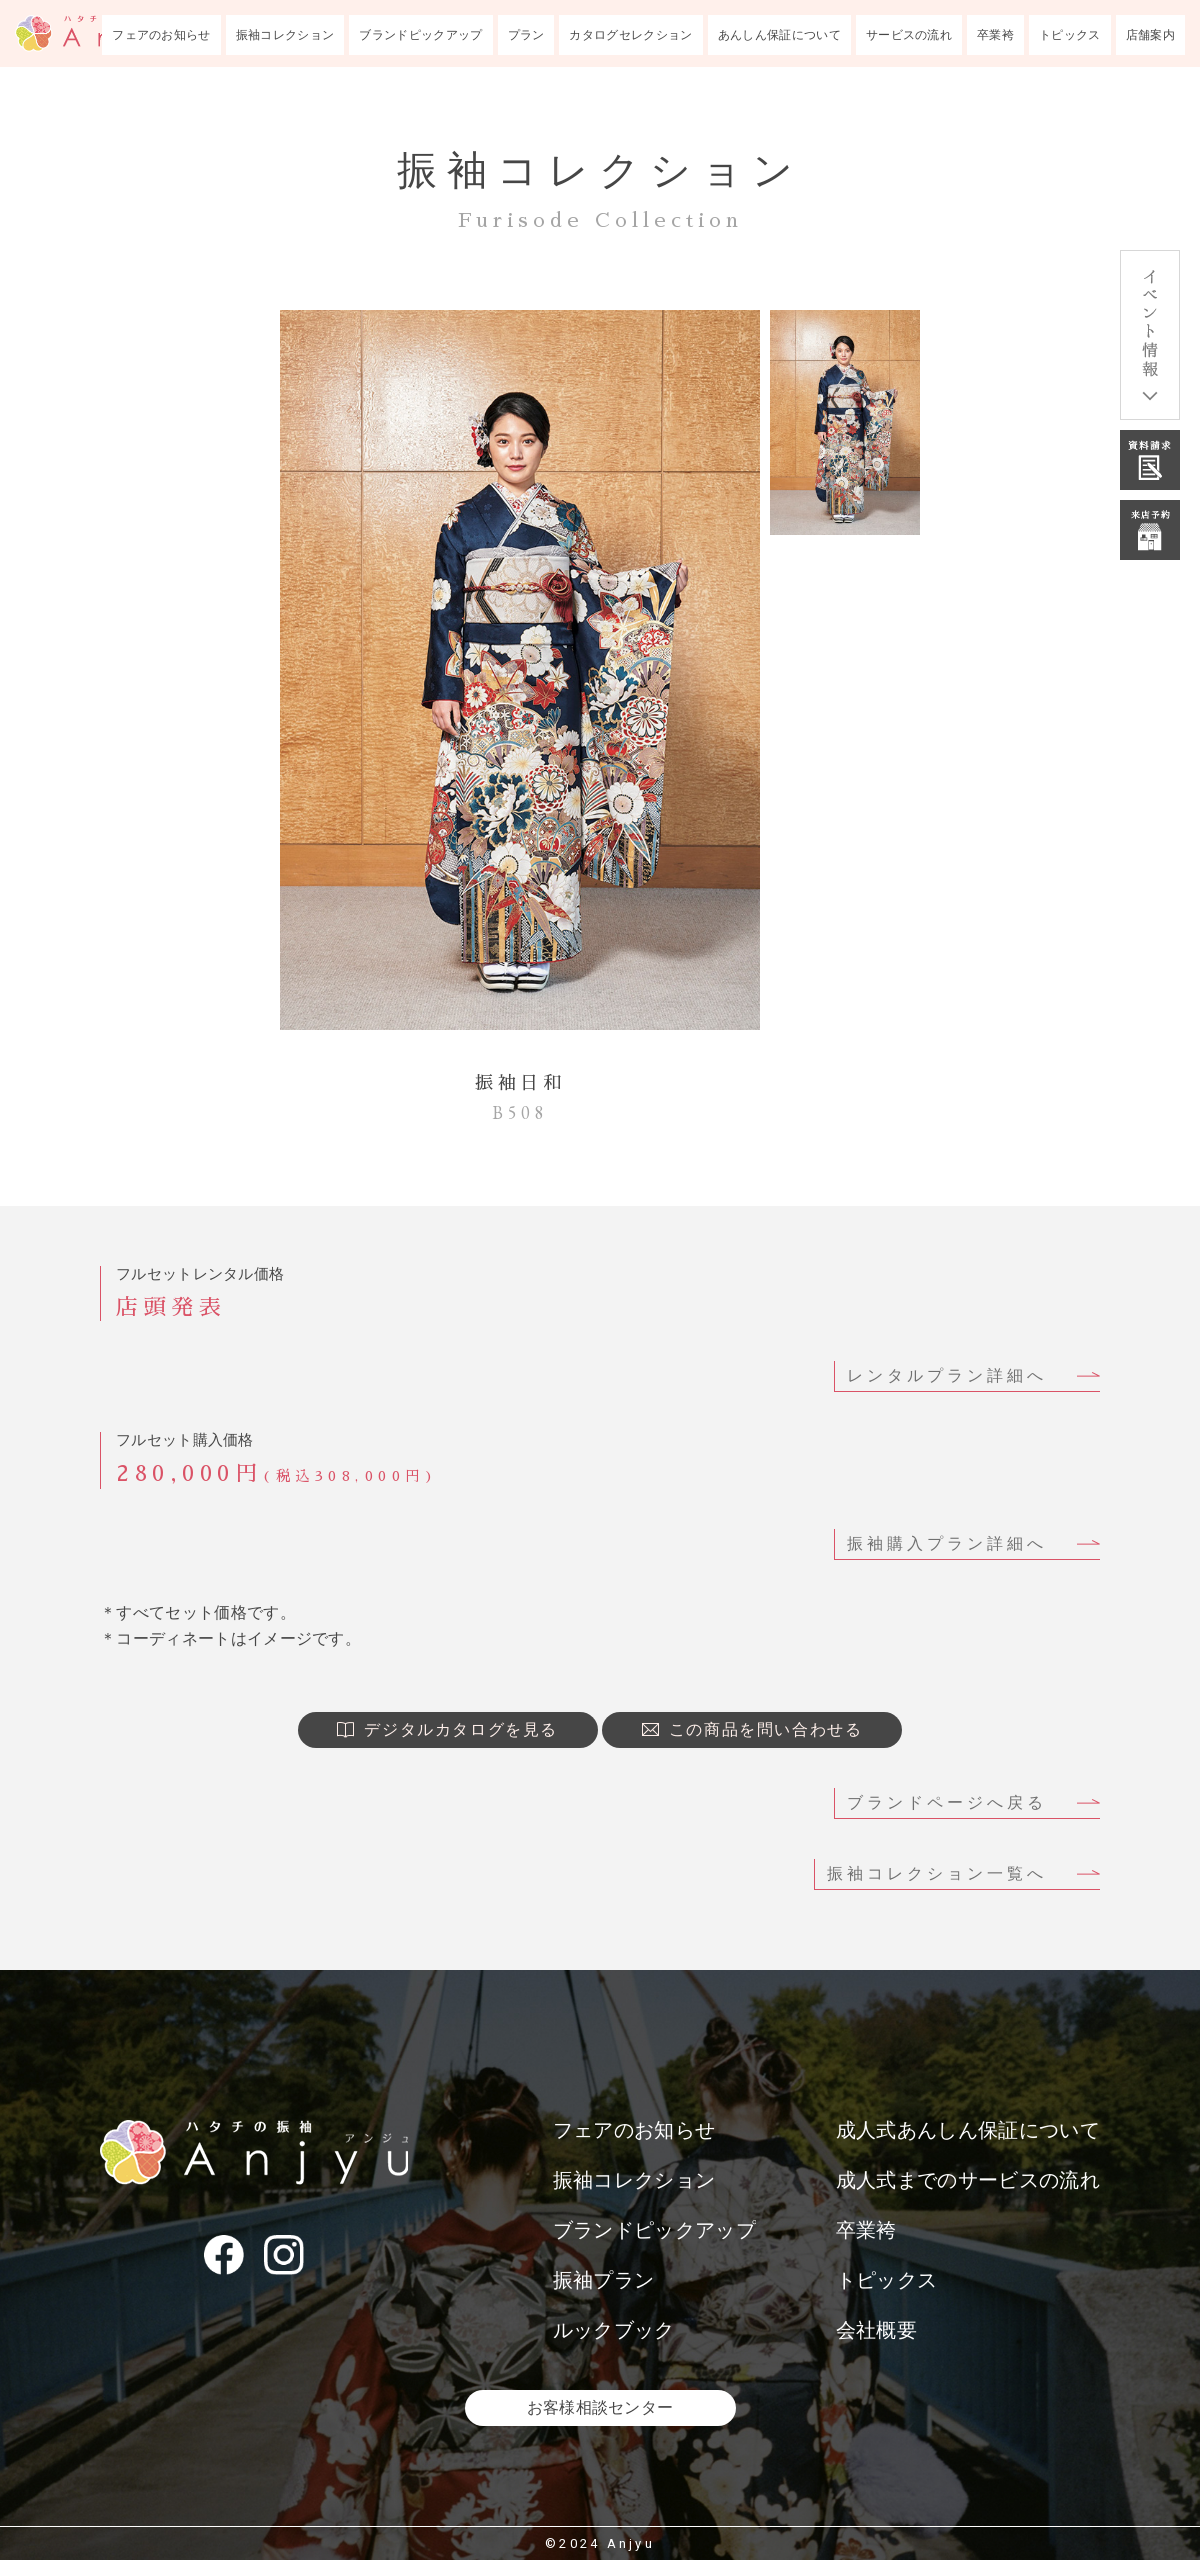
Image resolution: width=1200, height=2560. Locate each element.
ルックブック (614, 2330)
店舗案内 (1150, 35)
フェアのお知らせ (161, 35)
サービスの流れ (909, 35)
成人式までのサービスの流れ (968, 2180)
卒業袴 (995, 35)
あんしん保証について (779, 35)
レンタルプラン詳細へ (947, 1375)
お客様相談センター (600, 2407)
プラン (526, 35)
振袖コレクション (285, 35)
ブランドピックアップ (420, 35)
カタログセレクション (630, 35)
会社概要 (876, 2330)
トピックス (1070, 35)
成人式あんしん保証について (968, 2130)
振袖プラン (604, 2280)
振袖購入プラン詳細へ (947, 1543)
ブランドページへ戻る (947, 1802)
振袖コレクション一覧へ (937, 1873)
